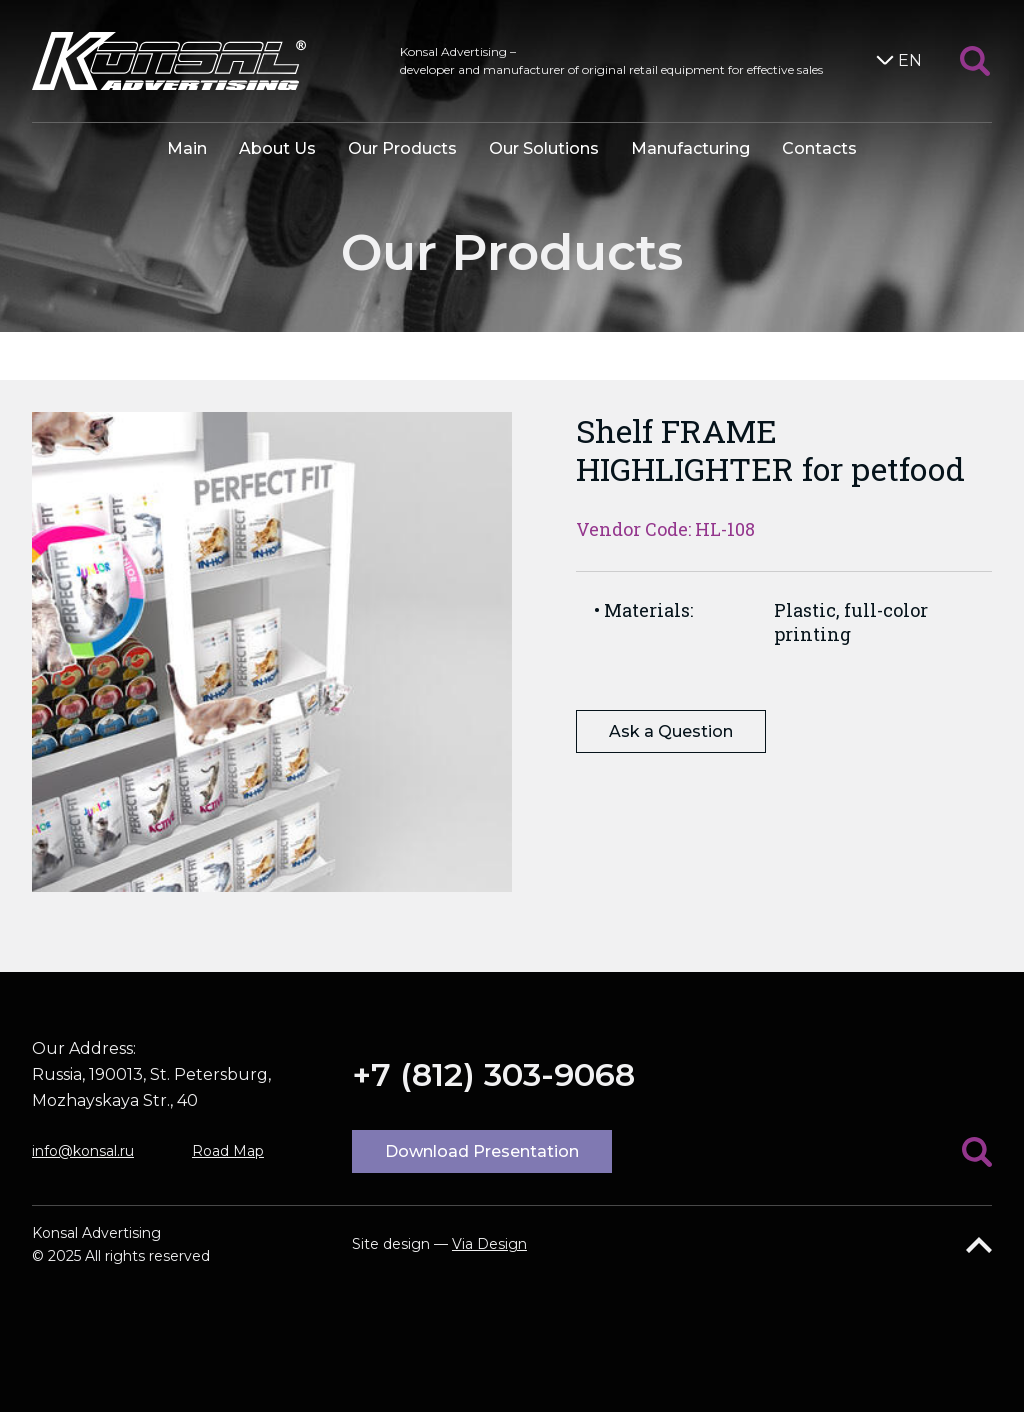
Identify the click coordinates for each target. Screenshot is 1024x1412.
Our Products (402, 148)
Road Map (228, 1151)
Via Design (489, 1244)
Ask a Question (671, 731)
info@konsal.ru (83, 1151)
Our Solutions (544, 148)
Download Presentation (482, 1151)
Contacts (819, 148)
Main (187, 148)
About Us (277, 148)
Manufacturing (690, 148)
